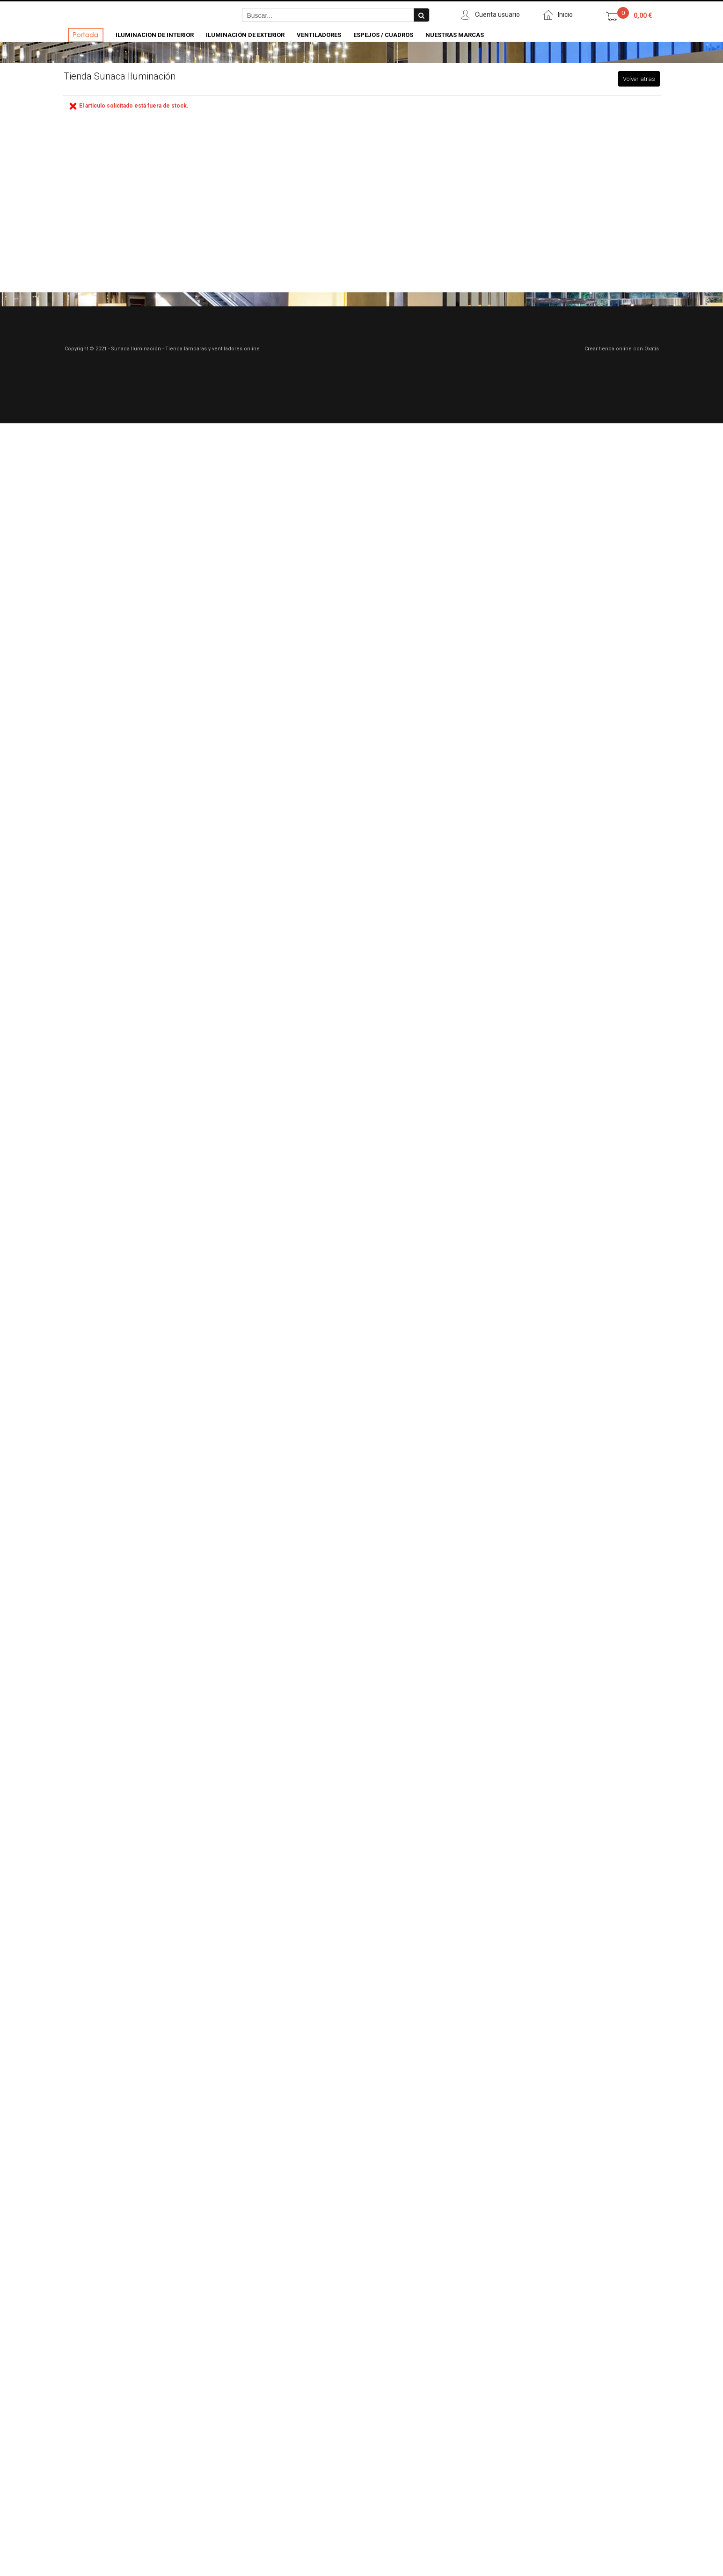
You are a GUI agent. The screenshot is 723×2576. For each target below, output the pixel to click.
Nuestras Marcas (454, 34)
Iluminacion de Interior (155, 34)
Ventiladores (319, 34)
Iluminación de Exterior (245, 34)
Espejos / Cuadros (383, 34)
